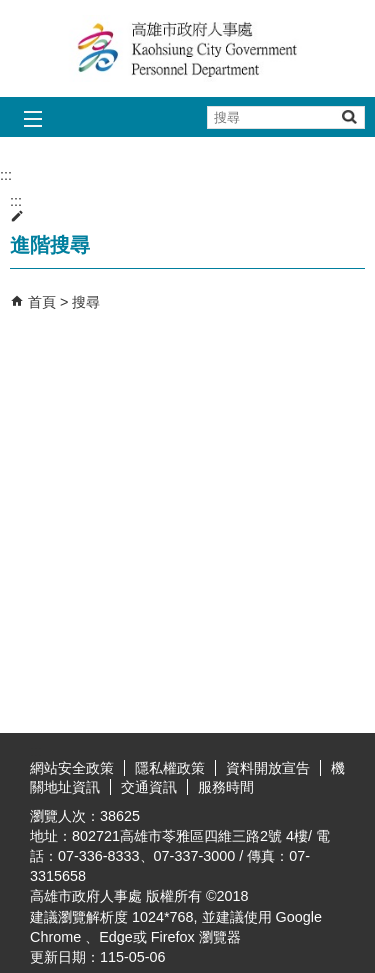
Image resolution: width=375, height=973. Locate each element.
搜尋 (86, 302)
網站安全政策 (72, 768)
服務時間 (226, 787)
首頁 (42, 302)
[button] (348, 116)
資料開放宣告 (268, 768)
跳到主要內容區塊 (10, 10)
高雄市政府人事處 (188, 48)
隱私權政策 (170, 768)
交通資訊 (149, 787)
